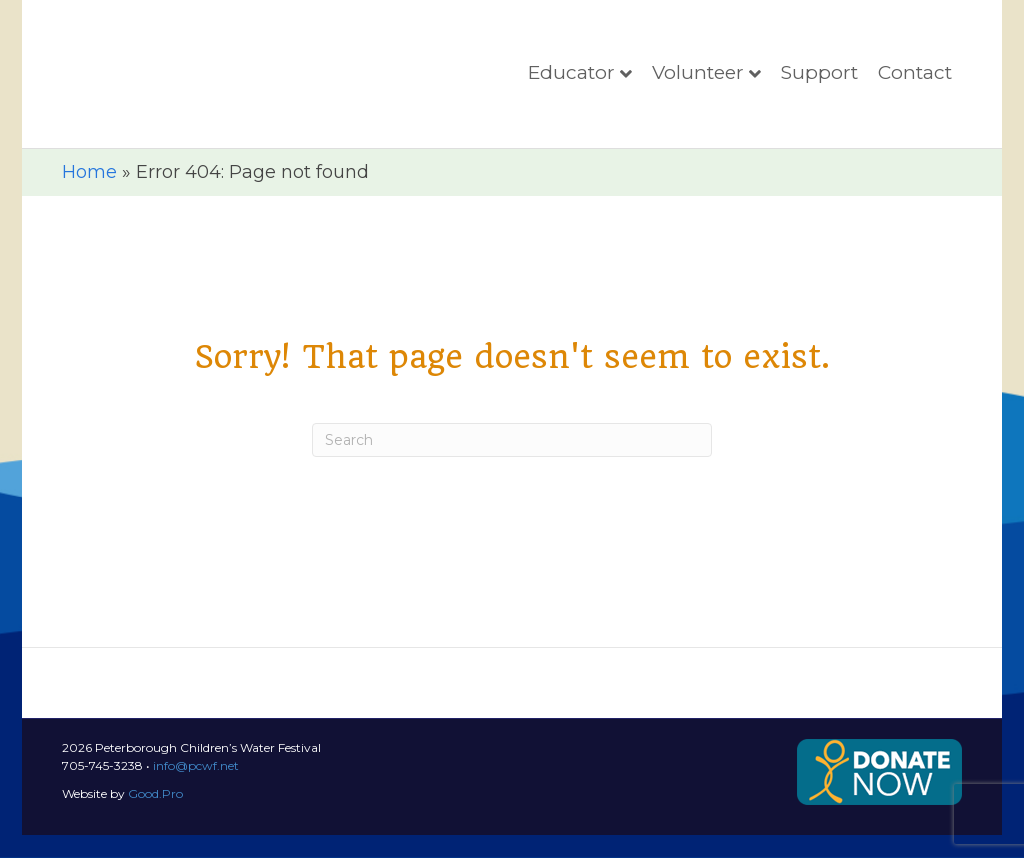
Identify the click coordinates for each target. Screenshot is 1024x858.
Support (819, 84)
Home (89, 195)
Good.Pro (155, 816)
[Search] (512, 463)
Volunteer (698, 84)
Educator (571, 84)
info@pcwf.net (196, 788)
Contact (915, 84)
